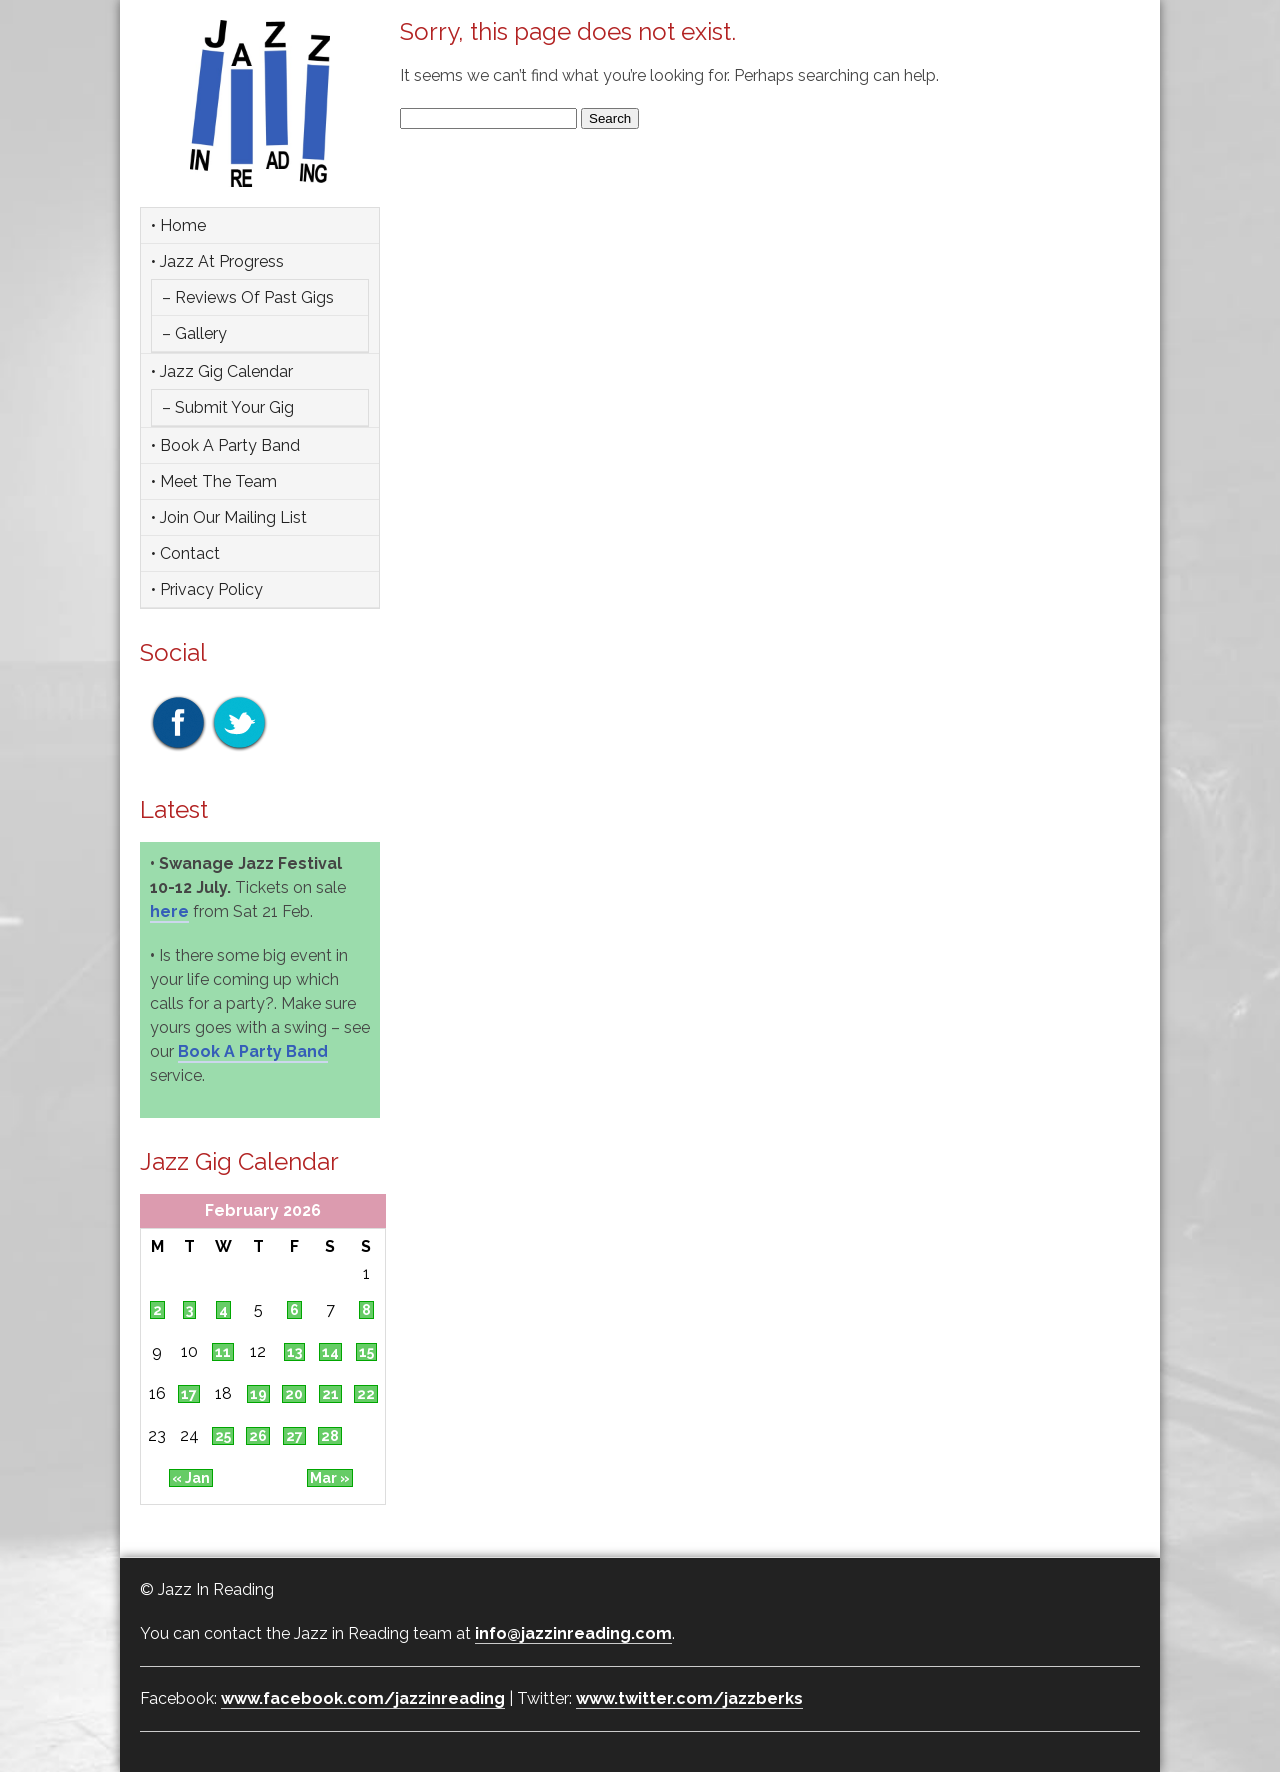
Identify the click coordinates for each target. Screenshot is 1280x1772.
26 (258, 1436)
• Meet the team (214, 481)
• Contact (185, 553)
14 (330, 1352)
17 (189, 1394)
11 (223, 1352)
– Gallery (194, 333)
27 (294, 1436)
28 (330, 1436)
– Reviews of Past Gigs (248, 297)
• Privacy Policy (207, 589)
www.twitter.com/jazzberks (689, 1698)
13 (294, 1352)
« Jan (191, 1478)
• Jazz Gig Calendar (222, 371)
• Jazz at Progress (217, 261)
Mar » (330, 1478)
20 (294, 1394)
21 (330, 1394)
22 (366, 1394)
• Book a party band (225, 445)
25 (223, 1436)
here (169, 911)
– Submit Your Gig (228, 407)
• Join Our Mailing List (229, 517)
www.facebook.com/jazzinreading (363, 1698)
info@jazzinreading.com (573, 1633)
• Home (178, 225)
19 (258, 1394)
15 (366, 1352)
